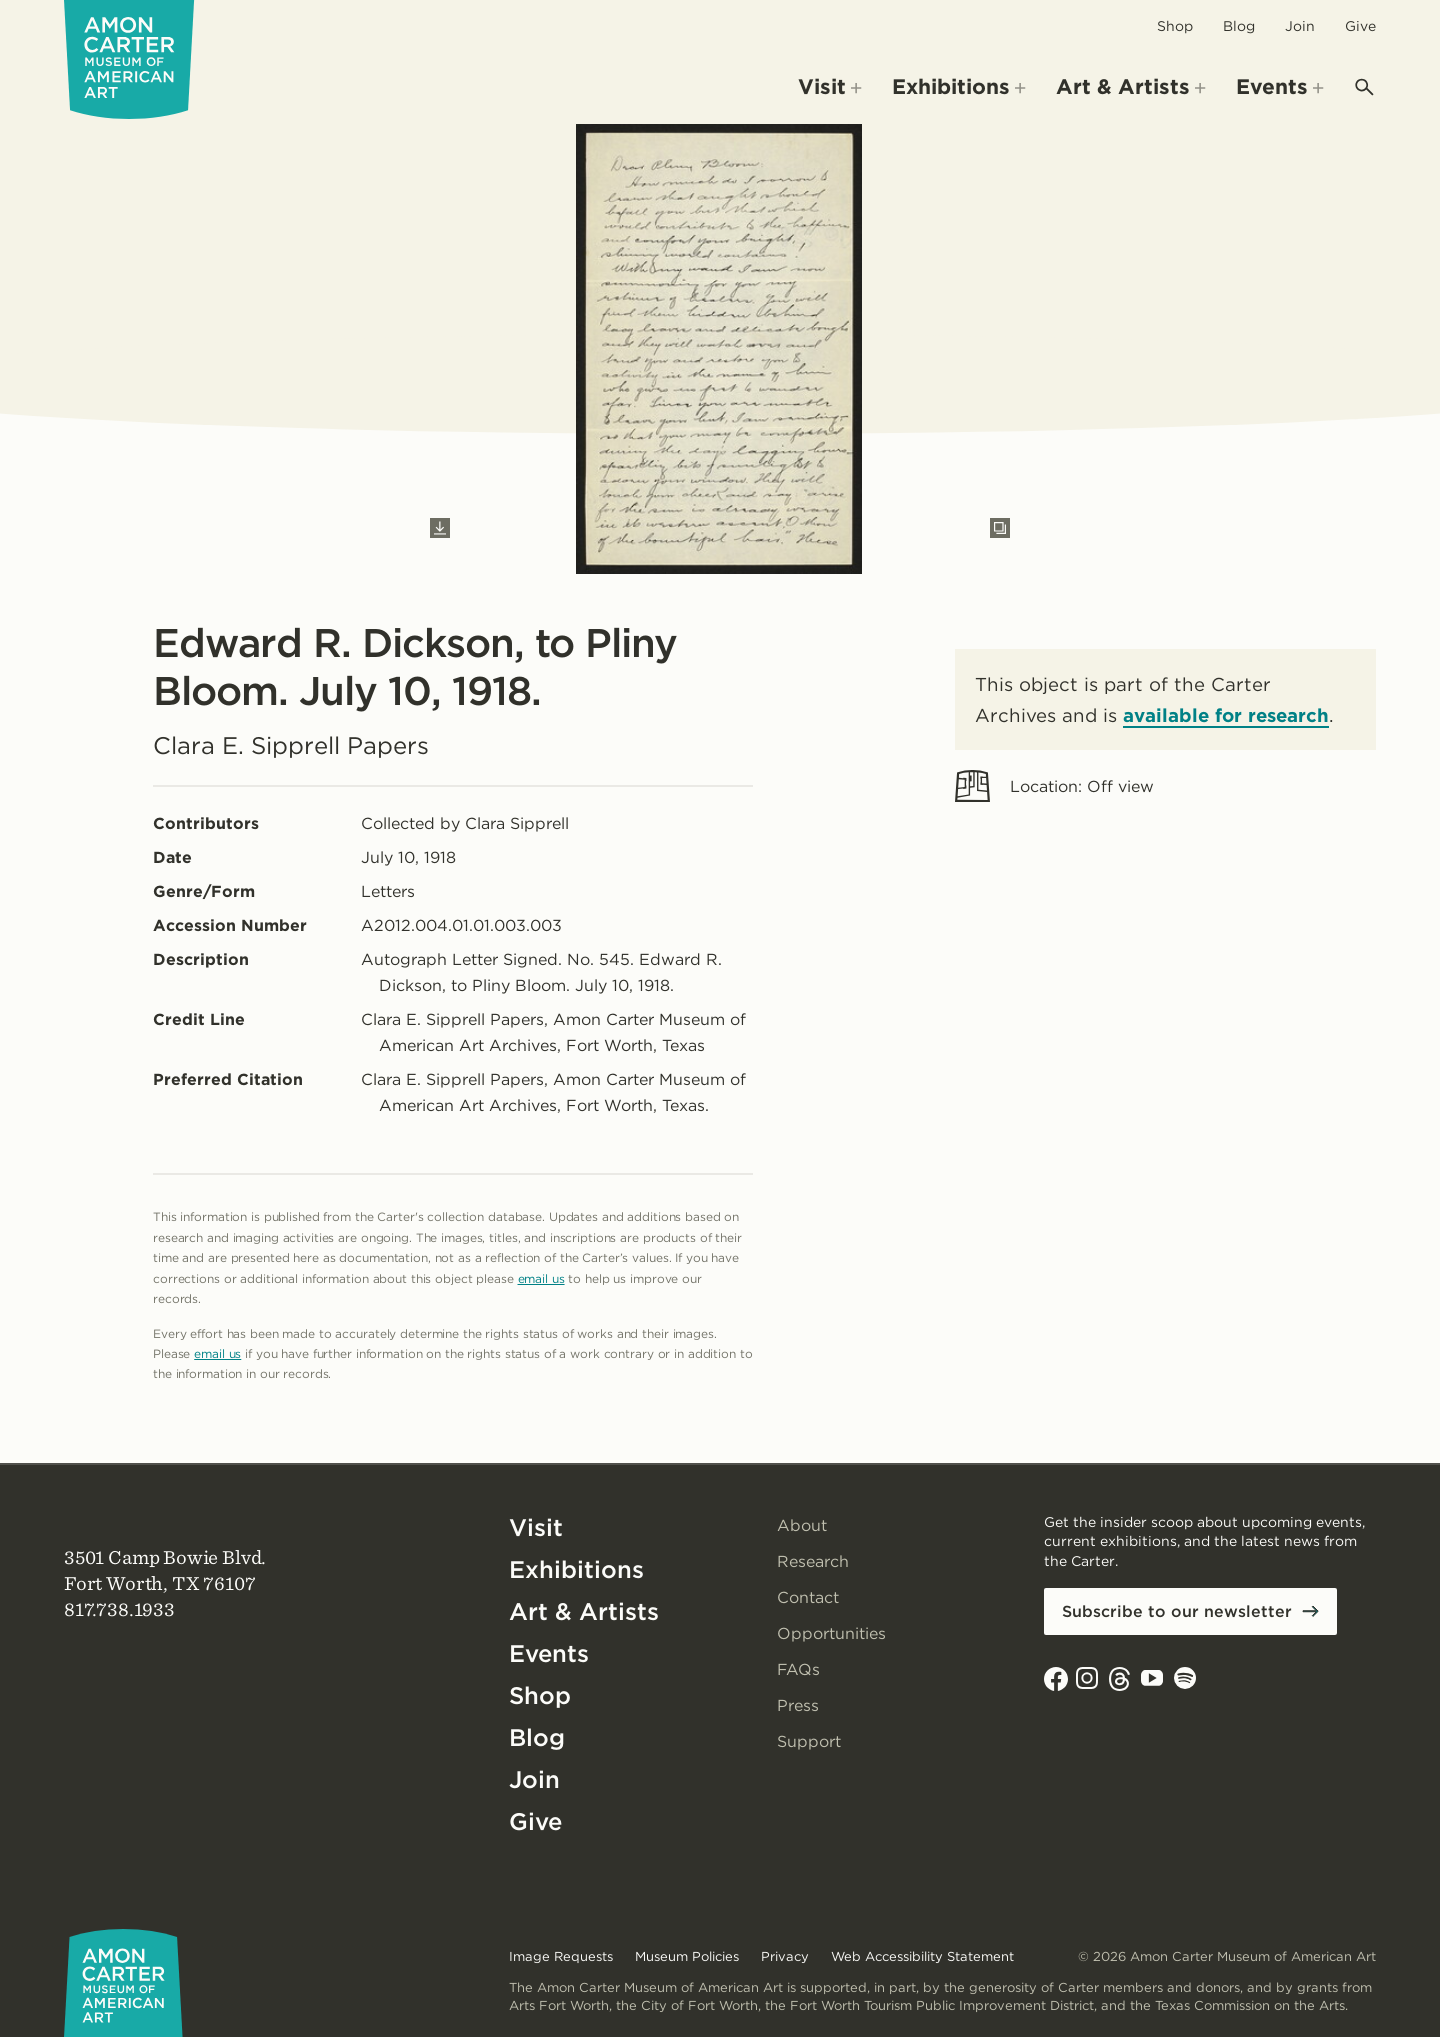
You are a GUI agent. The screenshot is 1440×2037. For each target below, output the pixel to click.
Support (809, 1741)
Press (798, 1705)
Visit (536, 1527)
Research (813, 1561)
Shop (1175, 26)
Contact (808, 1597)
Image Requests (561, 1956)
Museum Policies (687, 1956)
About (802, 1525)
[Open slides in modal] (1000, 528)
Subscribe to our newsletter (1177, 1611)
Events (549, 1653)
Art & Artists (584, 1611)
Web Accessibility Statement (922, 1956)
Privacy (785, 1956)
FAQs (799, 1669)
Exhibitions (576, 1569)
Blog (1239, 26)
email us (541, 1278)
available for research (1226, 715)
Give (1360, 26)
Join (1300, 26)
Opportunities (831, 1633)
